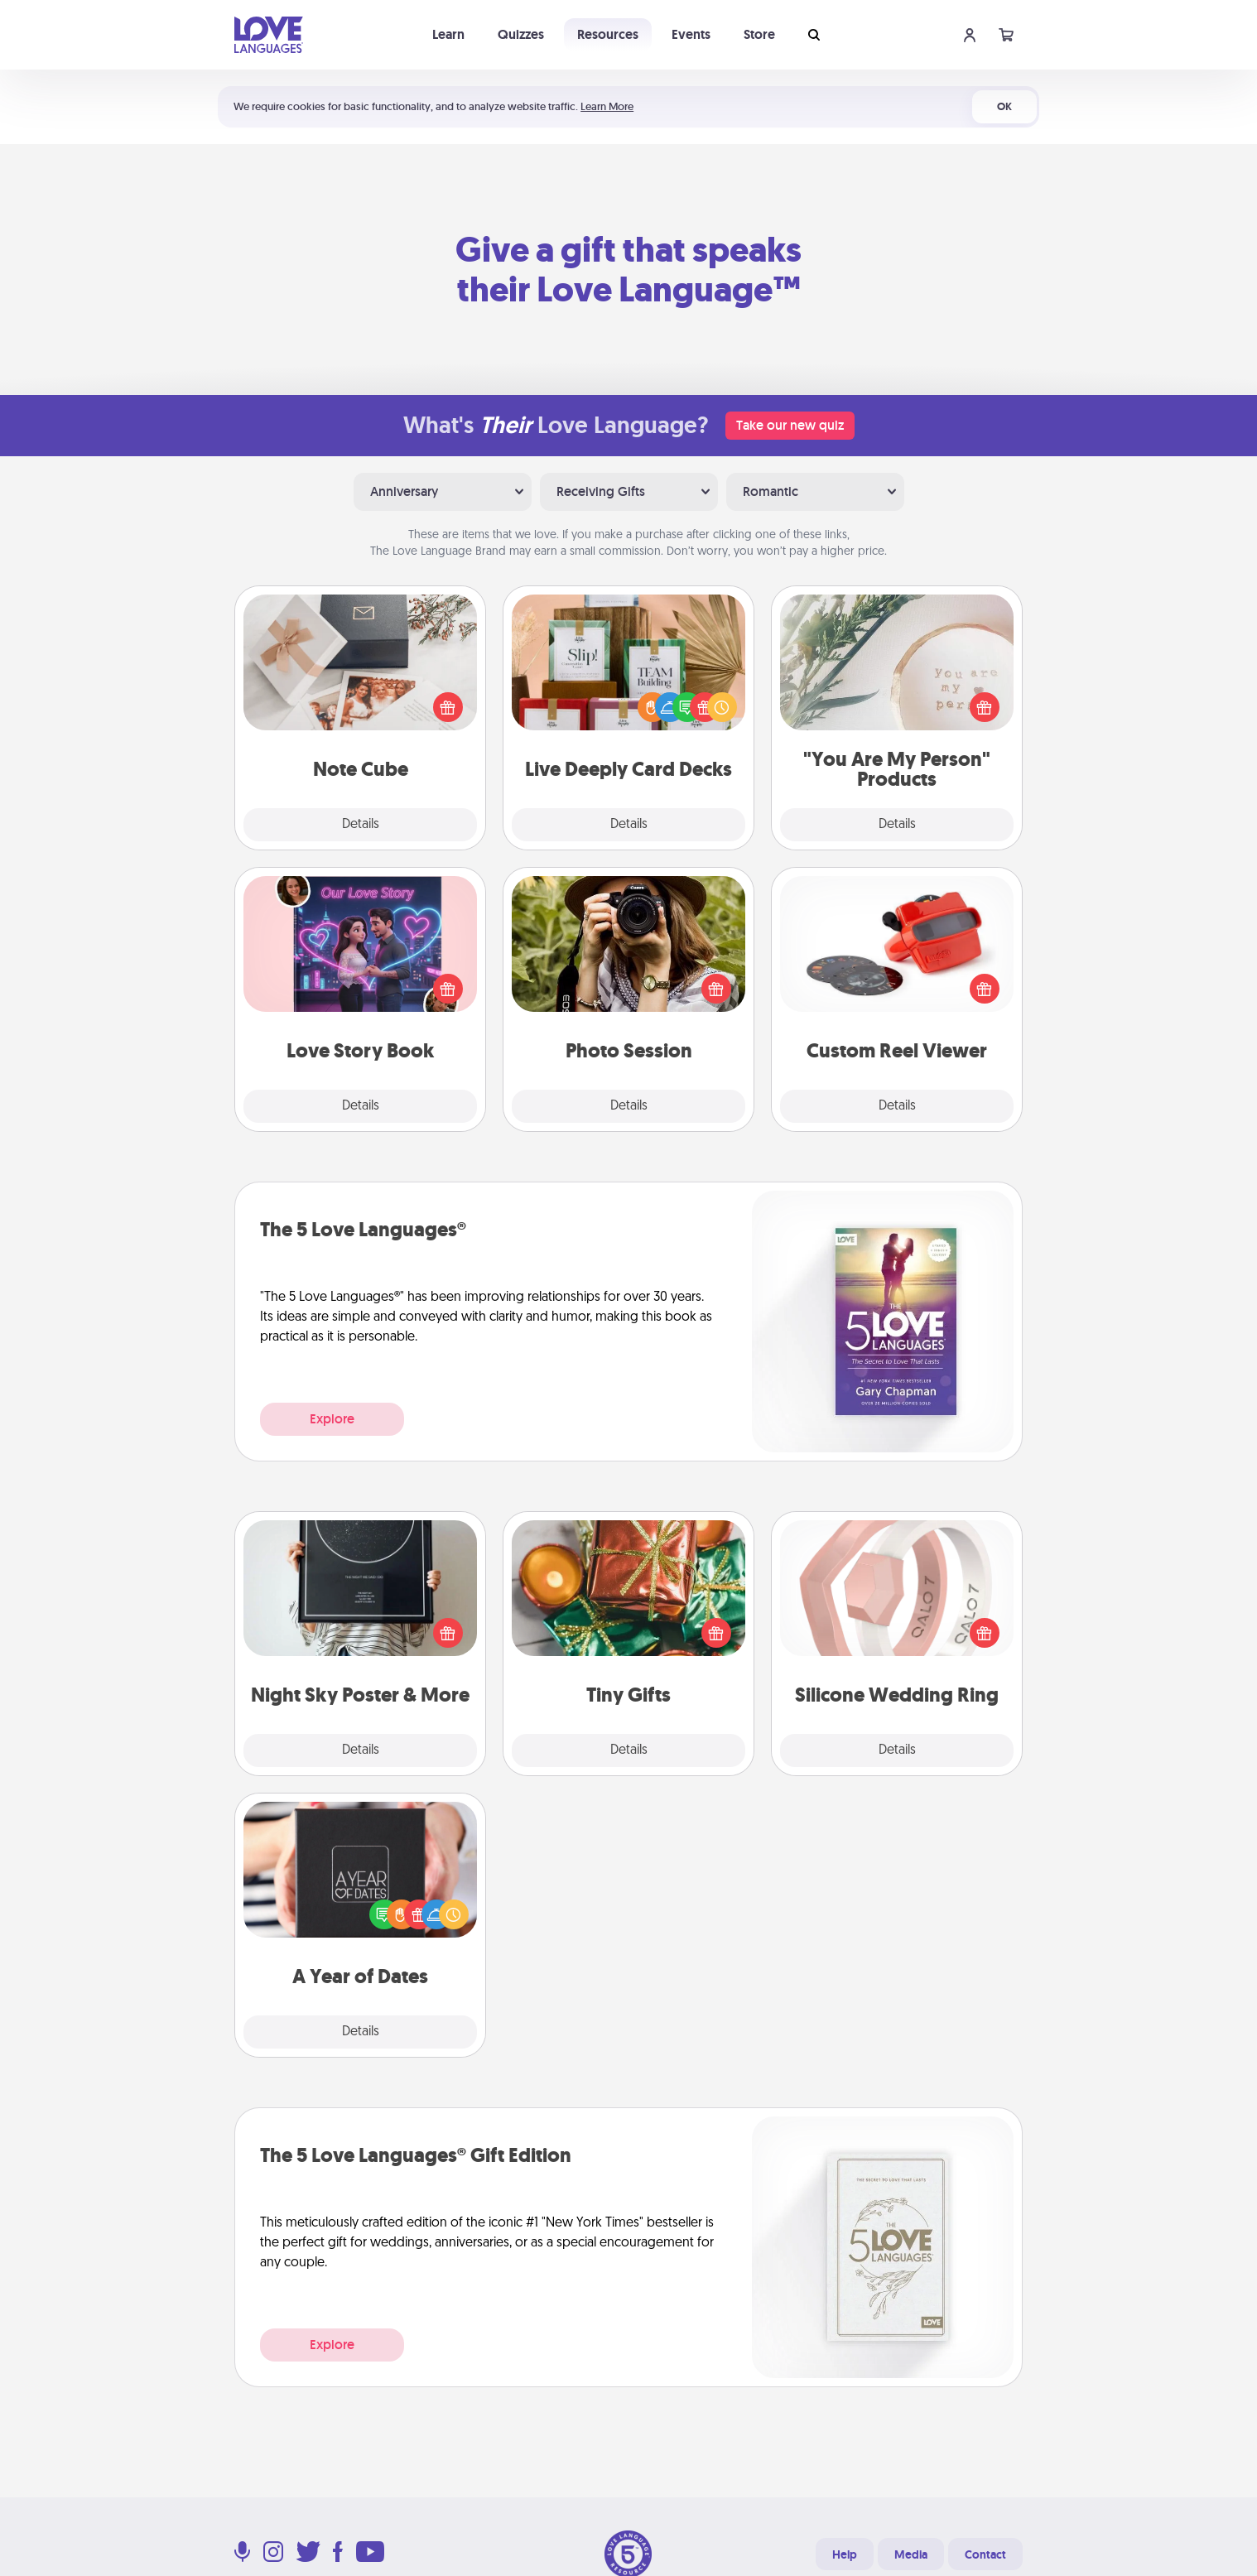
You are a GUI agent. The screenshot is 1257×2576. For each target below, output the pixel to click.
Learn (448, 34)
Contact (985, 2554)
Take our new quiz (790, 425)
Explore (332, 1419)
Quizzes (521, 34)
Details (360, 824)
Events (691, 34)
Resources (607, 34)
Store (759, 34)
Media (910, 2554)
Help (844, 2554)
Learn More (606, 106)
